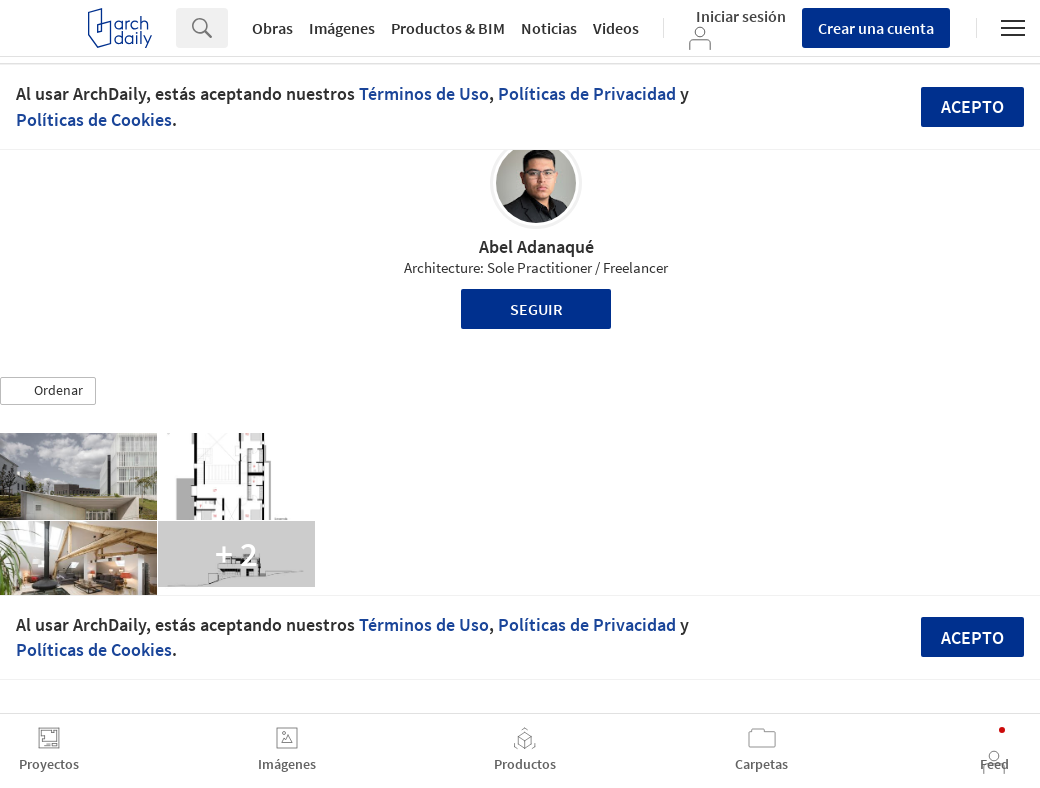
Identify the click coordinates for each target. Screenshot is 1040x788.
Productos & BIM (448, 28)
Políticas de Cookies (94, 119)
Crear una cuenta (876, 28)
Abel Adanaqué (536, 246)
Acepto (972, 106)
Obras (272, 28)
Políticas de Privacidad (587, 93)
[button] (48, 391)
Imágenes (342, 28)
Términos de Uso (424, 93)
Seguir (536, 309)
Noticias (549, 28)
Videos (616, 28)
